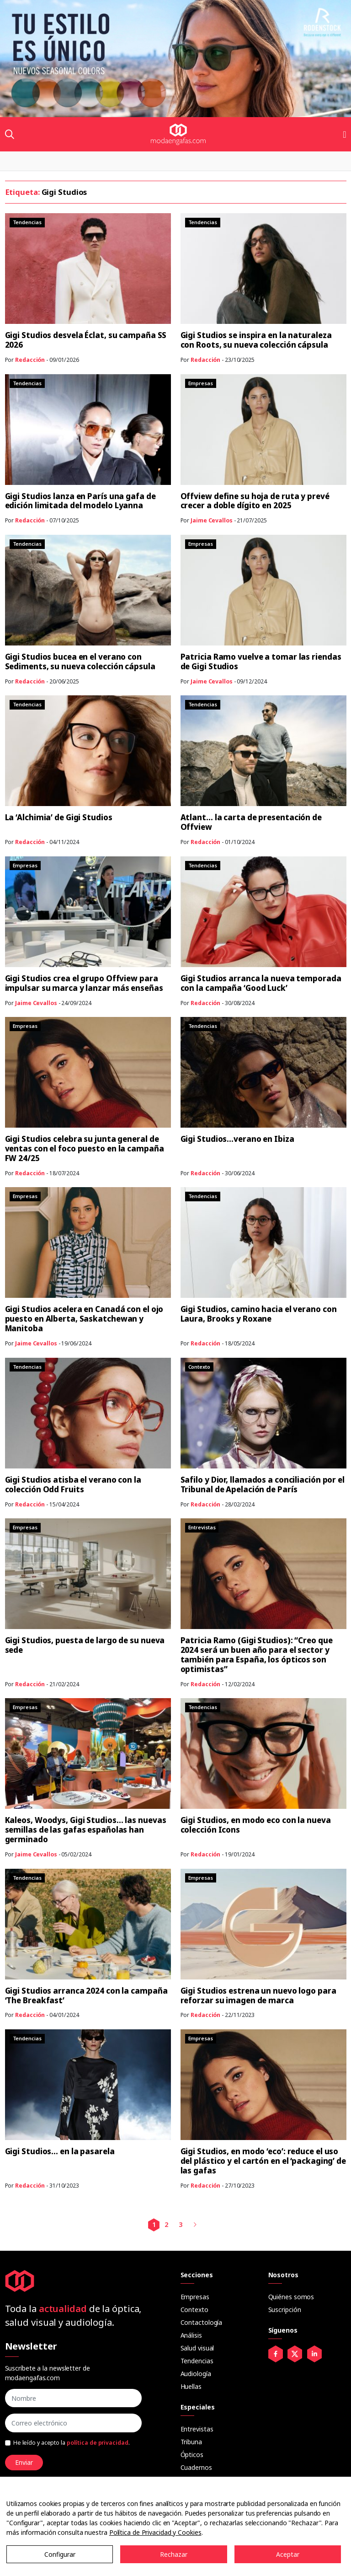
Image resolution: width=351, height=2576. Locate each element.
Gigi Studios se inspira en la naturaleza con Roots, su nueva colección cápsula (256, 340)
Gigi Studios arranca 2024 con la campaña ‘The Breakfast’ (86, 1995)
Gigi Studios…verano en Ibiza (237, 1139)
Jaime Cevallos (212, 520)
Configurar (59, 2554)
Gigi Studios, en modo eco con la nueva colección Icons (256, 1825)
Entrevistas (197, 2429)
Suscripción (284, 2309)
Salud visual (197, 2348)
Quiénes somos (291, 2296)
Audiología (196, 2373)
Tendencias (197, 2360)
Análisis (191, 2335)
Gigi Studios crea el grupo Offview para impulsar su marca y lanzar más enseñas (84, 983)
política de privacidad (97, 2443)
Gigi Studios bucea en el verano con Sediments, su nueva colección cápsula (80, 661)
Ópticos (192, 2454)
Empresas (195, 2296)
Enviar (24, 2462)
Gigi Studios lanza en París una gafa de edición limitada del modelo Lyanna (80, 501)
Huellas (191, 2386)
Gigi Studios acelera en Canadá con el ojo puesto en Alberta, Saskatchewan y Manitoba (84, 1319)
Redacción (30, 360)
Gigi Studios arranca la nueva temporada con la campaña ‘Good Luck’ (261, 983)
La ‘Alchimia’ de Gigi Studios (58, 817)
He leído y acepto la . (71, 2443)
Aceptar (287, 2554)
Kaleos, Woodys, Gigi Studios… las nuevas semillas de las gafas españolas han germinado (85, 1830)
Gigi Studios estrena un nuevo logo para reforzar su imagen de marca (258, 1995)
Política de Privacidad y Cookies (155, 2532)
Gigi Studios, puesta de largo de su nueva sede (85, 1645)
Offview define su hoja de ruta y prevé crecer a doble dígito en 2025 (255, 501)
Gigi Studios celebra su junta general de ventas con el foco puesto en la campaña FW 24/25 (84, 1148)
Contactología (202, 2322)
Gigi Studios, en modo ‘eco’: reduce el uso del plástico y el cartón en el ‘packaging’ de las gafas (263, 2161)
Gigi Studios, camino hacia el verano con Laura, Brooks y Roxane (259, 1314)
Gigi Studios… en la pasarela (60, 2151)
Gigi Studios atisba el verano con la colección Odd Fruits (73, 1484)
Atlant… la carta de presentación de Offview (251, 822)
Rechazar (173, 2554)
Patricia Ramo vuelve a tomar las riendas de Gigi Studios (261, 661)
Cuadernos (196, 2467)
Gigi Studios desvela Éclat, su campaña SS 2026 (86, 340)
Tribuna (191, 2441)
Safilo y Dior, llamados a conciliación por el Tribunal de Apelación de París (263, 1484)
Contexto (194, 2309)
